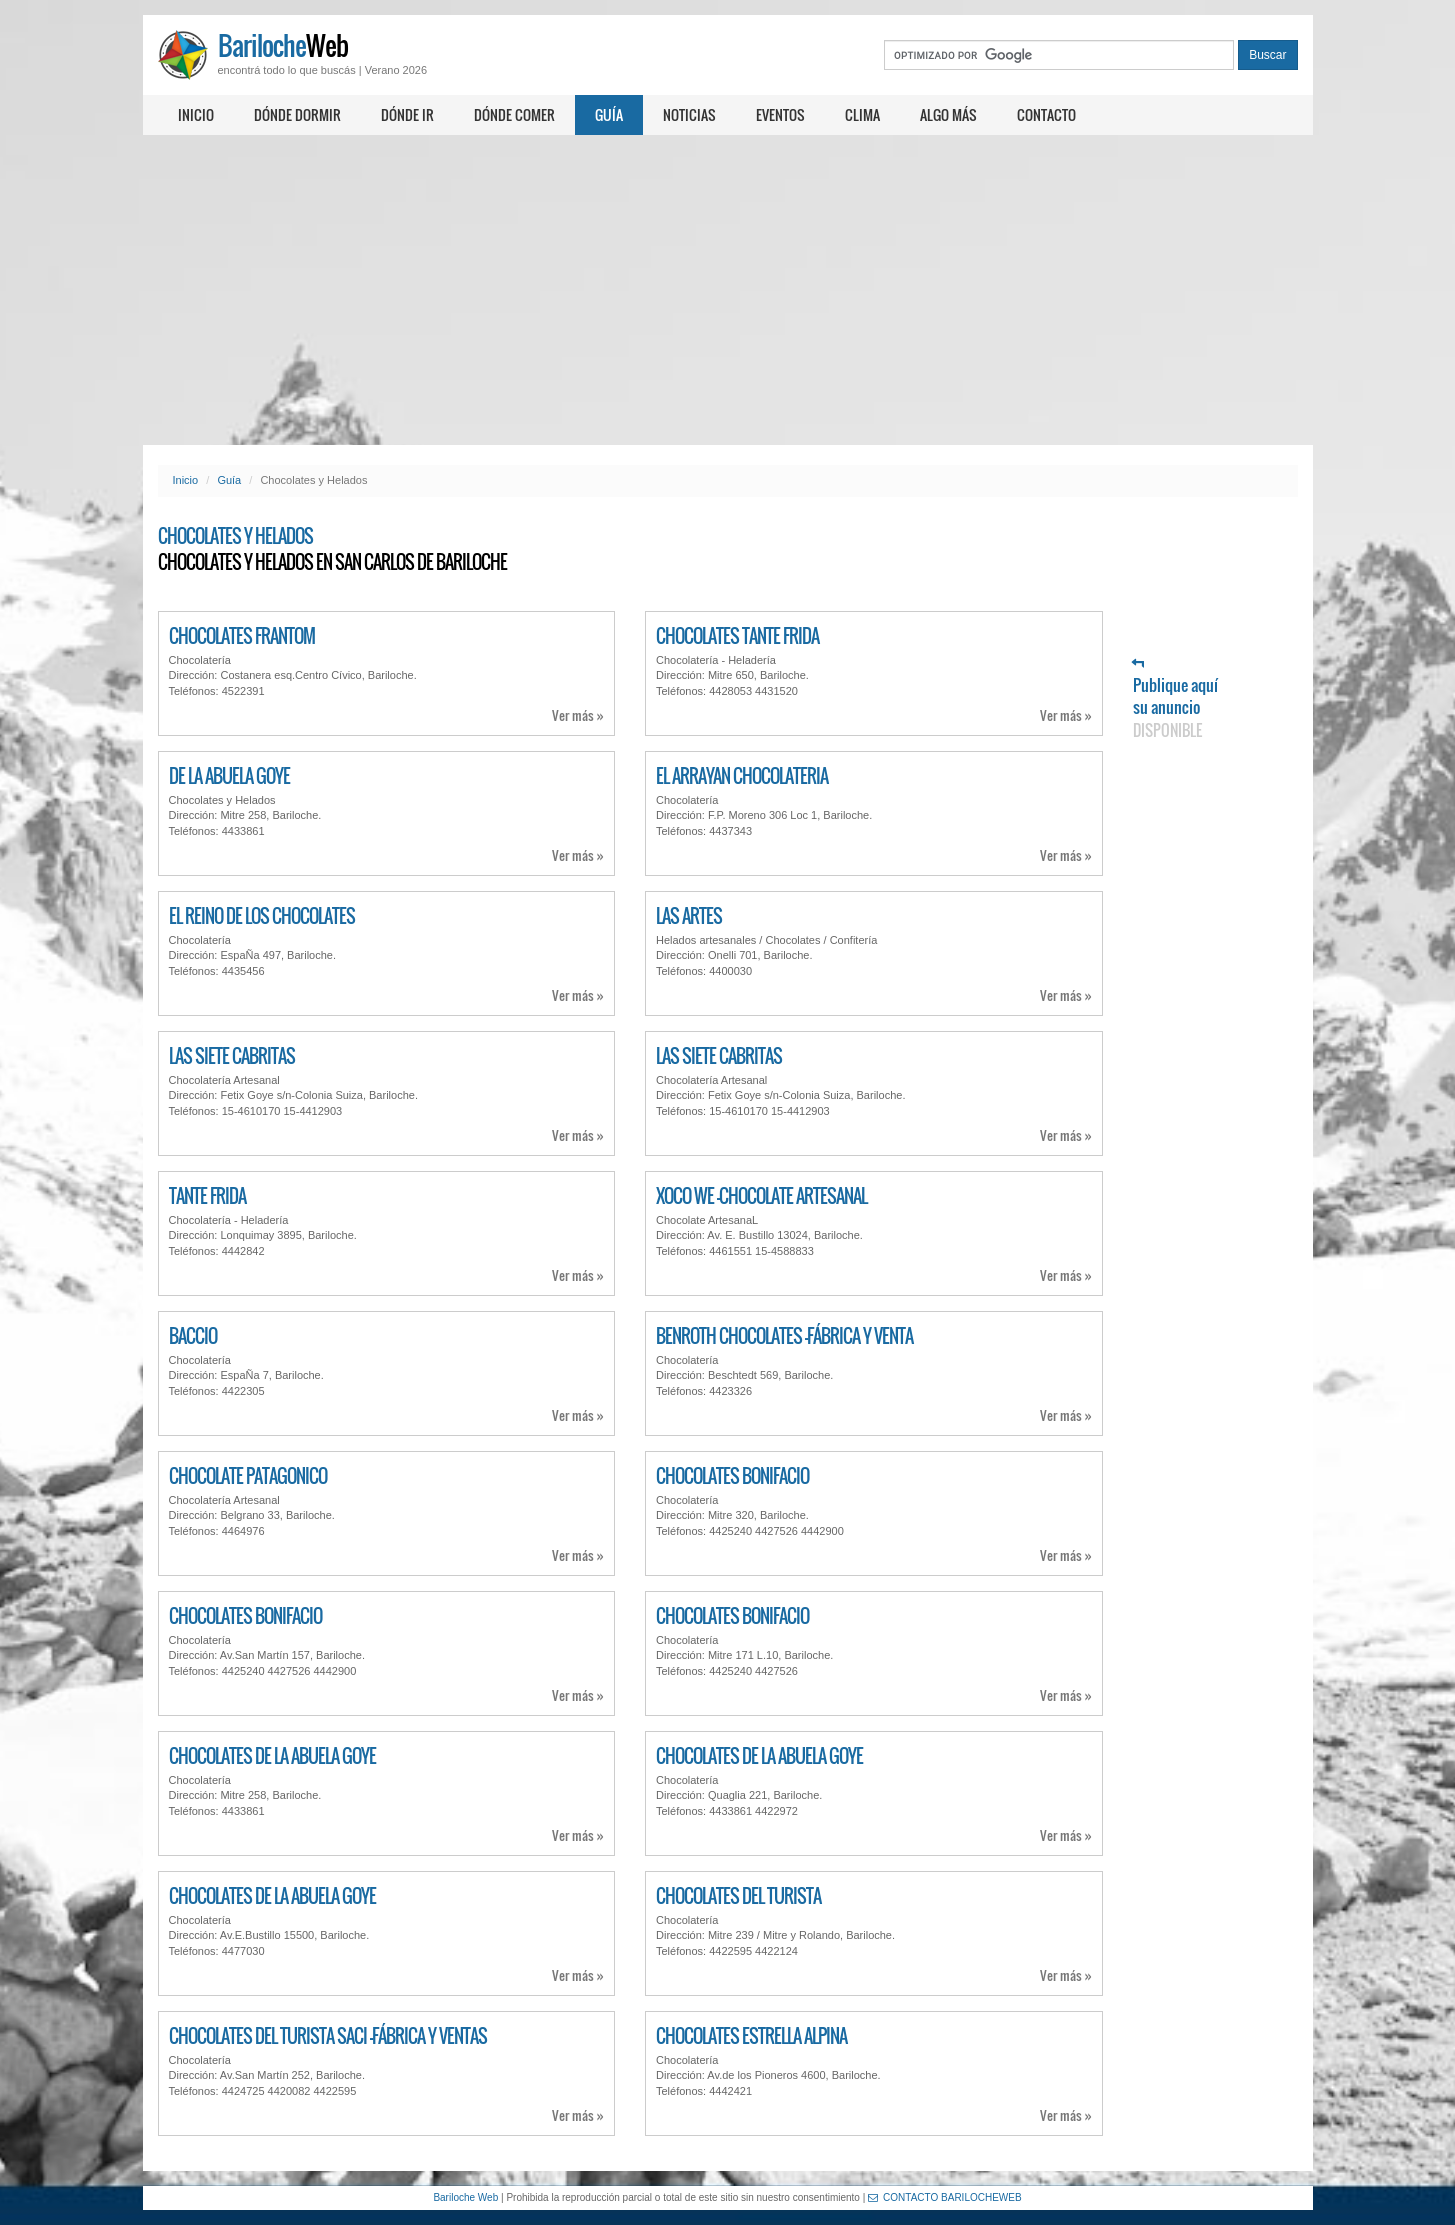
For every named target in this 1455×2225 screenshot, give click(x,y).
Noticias (689, 114)
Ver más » (578, 715)
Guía (609, 114)
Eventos (780, 114)
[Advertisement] (728, 290)
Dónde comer (514, 114)
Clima (862, 114)
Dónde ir (407, 114)
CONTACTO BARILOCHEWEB (945, 2197)
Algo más (948, 114)
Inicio (196, 114)
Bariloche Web (465, 2197)
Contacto (1046, 114)
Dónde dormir (297, 114)
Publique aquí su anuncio (1175, 699)
